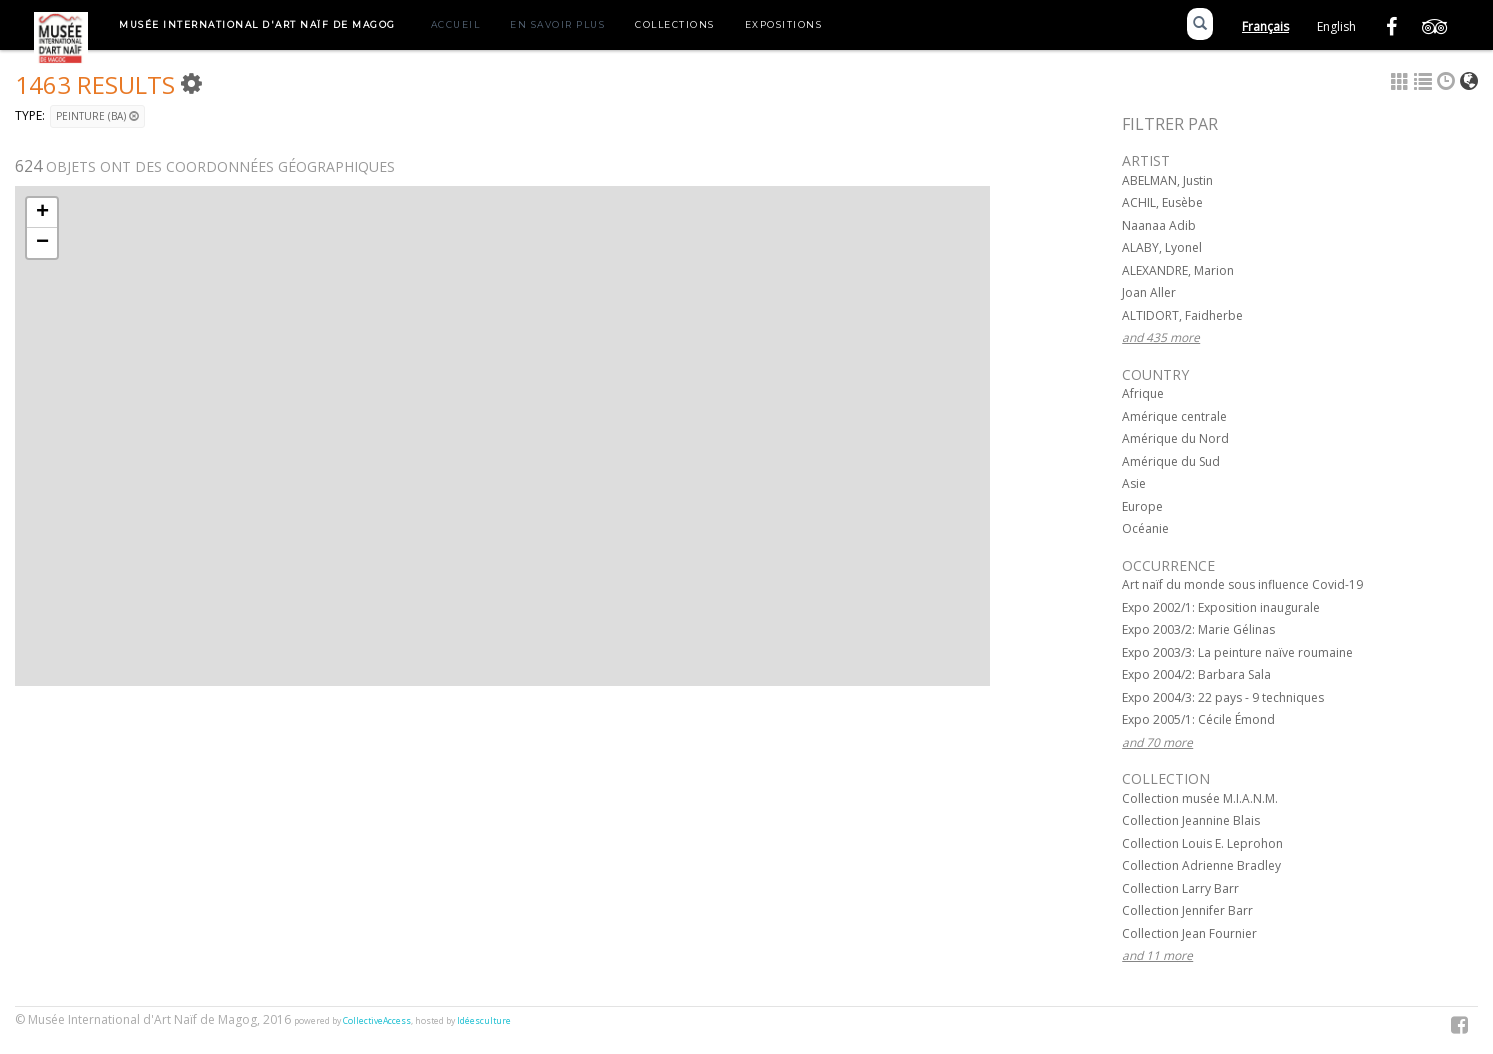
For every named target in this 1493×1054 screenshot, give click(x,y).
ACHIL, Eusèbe (1162, 202)
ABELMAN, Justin (1167, 180)
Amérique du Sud (1171, 461)
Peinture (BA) (97, 116)
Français (1265, 26)
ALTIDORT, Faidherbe (1182, 315)
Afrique (1143, 393)
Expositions (784, 24)
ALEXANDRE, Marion (1178, 270)
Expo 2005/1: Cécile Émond (1198, 719)
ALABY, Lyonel (1162, 247)
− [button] (42, 243)
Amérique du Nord (1175, 438)
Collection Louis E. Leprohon (1202, 843)
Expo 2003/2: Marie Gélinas (1198, 629)
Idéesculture (484, 1021)
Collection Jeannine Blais (1191, 820)
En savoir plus (557, 24)
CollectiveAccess (377, 1021)
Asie (1134, 483)
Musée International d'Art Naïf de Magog (257, 24)
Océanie (1145, 528)
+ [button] (42, 213)
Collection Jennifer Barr (1187, 910)
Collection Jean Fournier (1189, 933)
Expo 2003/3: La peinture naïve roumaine (1237, 652)
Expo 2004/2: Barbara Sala (1196, 674)
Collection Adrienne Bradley (1201, 865)
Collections (675, 24)
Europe (1142, 506)
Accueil (456, 24)
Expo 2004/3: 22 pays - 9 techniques (1223, 697)
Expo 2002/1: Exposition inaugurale (1221, 607)
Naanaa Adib (1159, 225)
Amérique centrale (1174, 416)
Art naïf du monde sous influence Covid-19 (1242, 584)
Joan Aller (1149, 292)
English (1336, 26)
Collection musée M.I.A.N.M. (1200, 798)
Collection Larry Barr (1180, 888)
